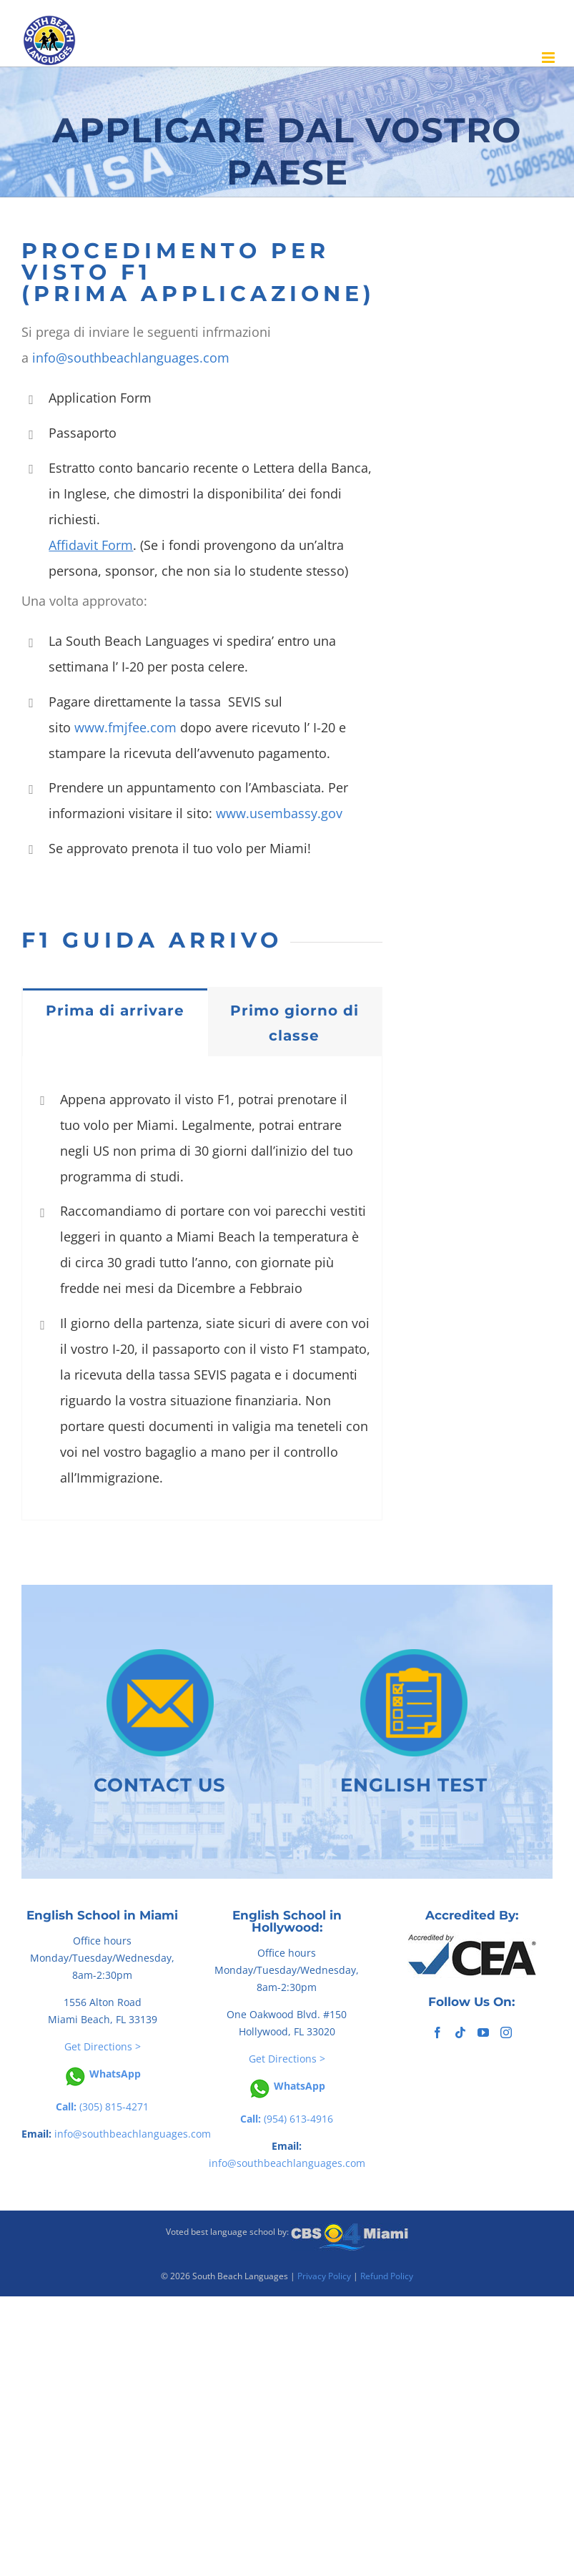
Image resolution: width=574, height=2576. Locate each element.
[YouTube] (483, 2032)
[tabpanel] (201, 1288)
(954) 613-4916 (286, 2118)
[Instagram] (506, 2032)
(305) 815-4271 (102, 2106)
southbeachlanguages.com (148, 357)
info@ (49, 357)
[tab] (115, 1009)
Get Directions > (102, 2046)
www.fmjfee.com (125, 727)
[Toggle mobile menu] (549, 57)
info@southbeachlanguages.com (132, 2133)
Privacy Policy (324, 2276)
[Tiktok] (460, 2032)
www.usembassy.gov (279, 813)
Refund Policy (386, 2276)
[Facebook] (437, 2032)
